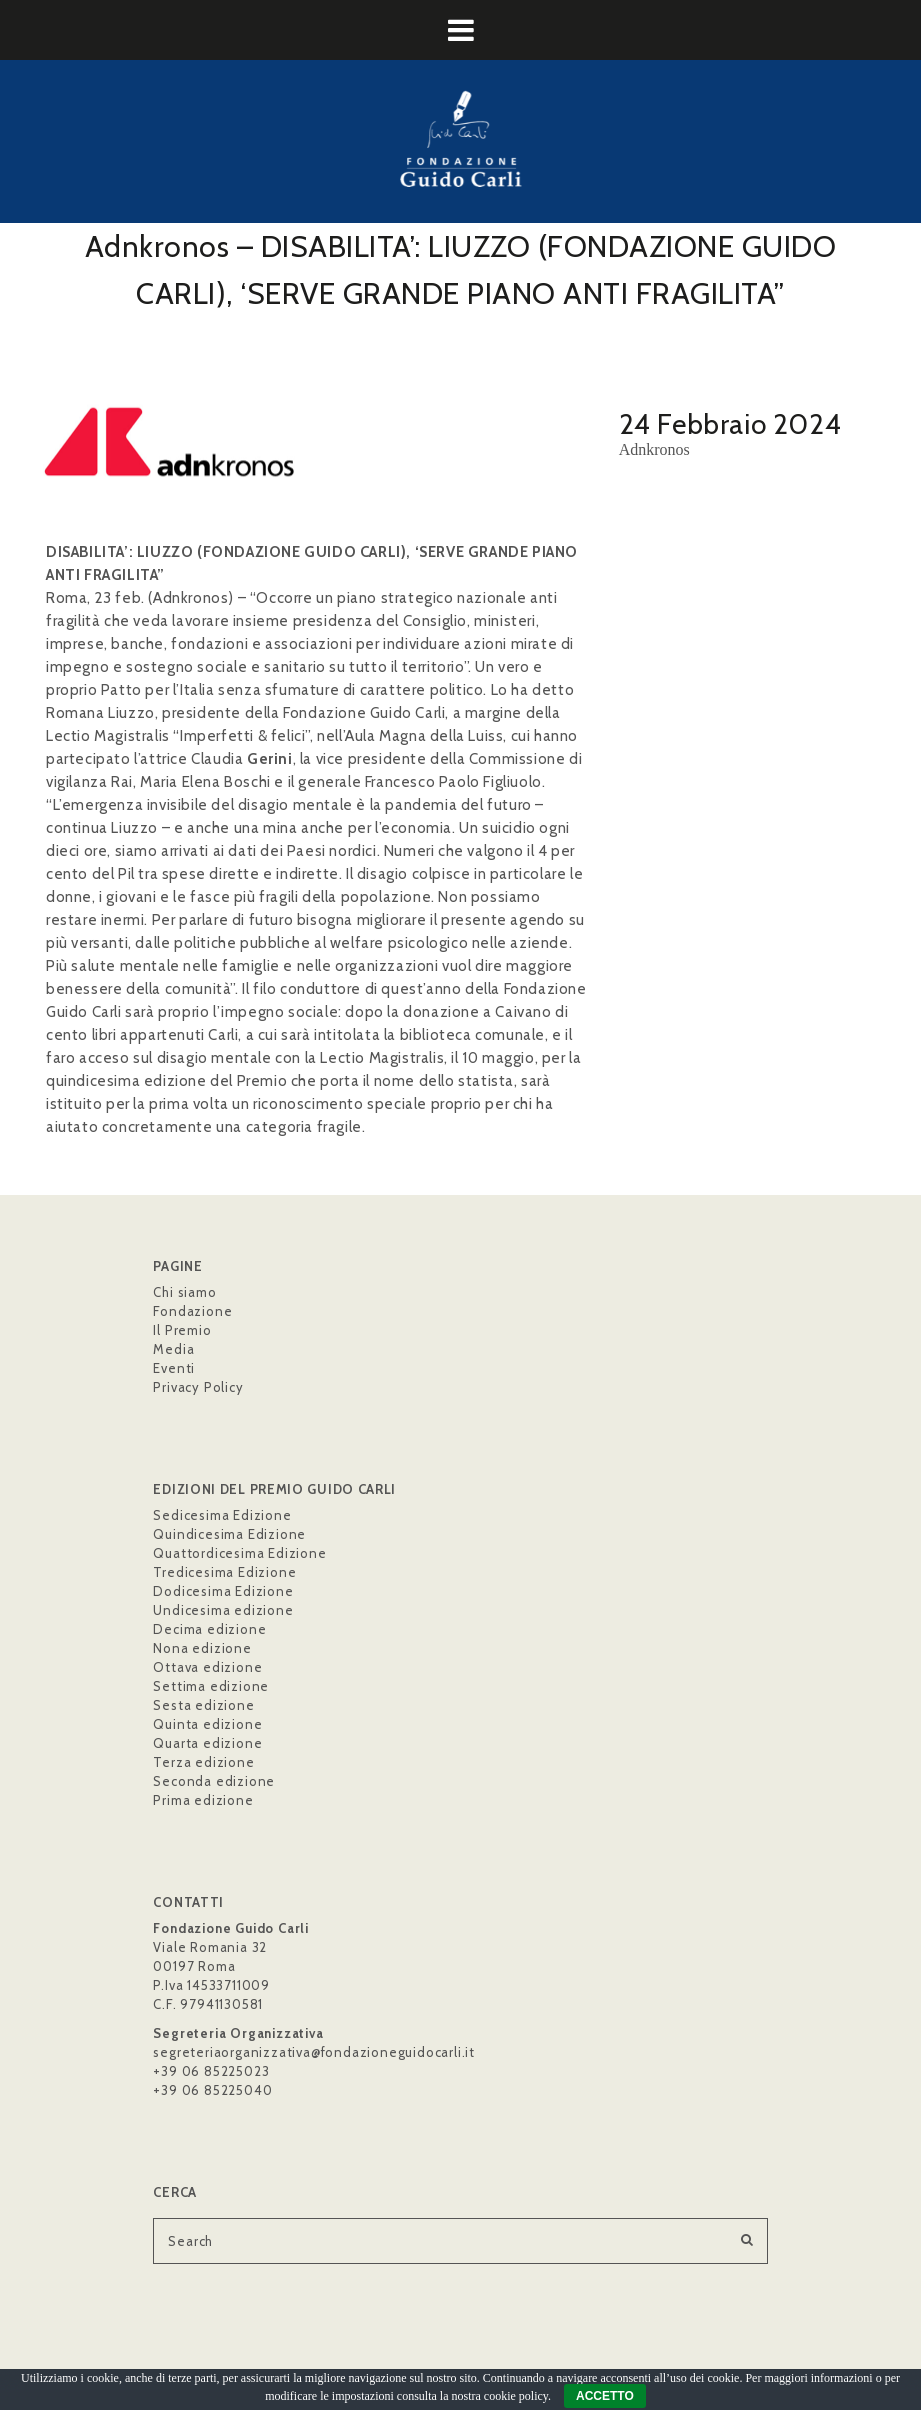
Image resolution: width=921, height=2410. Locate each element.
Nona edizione (202, 1648)
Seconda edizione (214, 1781)
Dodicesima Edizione (223, 1591)
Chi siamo (184, 1292)
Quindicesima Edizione (229, 1534)
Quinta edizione (207, 1724)
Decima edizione (209, 1629)
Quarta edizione (207, 1743)
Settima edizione (211, 1686)
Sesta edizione (203, 1705)
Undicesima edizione (223, 1610)
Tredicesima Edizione (224, 1572)
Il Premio (182, 1330)
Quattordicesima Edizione (239, 1553)
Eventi (174, 1368)
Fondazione (192, 1311)
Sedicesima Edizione (222, 1515)
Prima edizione (203, 1800)
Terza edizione (203, 1762)
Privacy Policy (198, 1387)
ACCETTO (605, 2396)
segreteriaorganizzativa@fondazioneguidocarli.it (314, 2052)
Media (173, 1349)
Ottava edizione (207, 1667)
